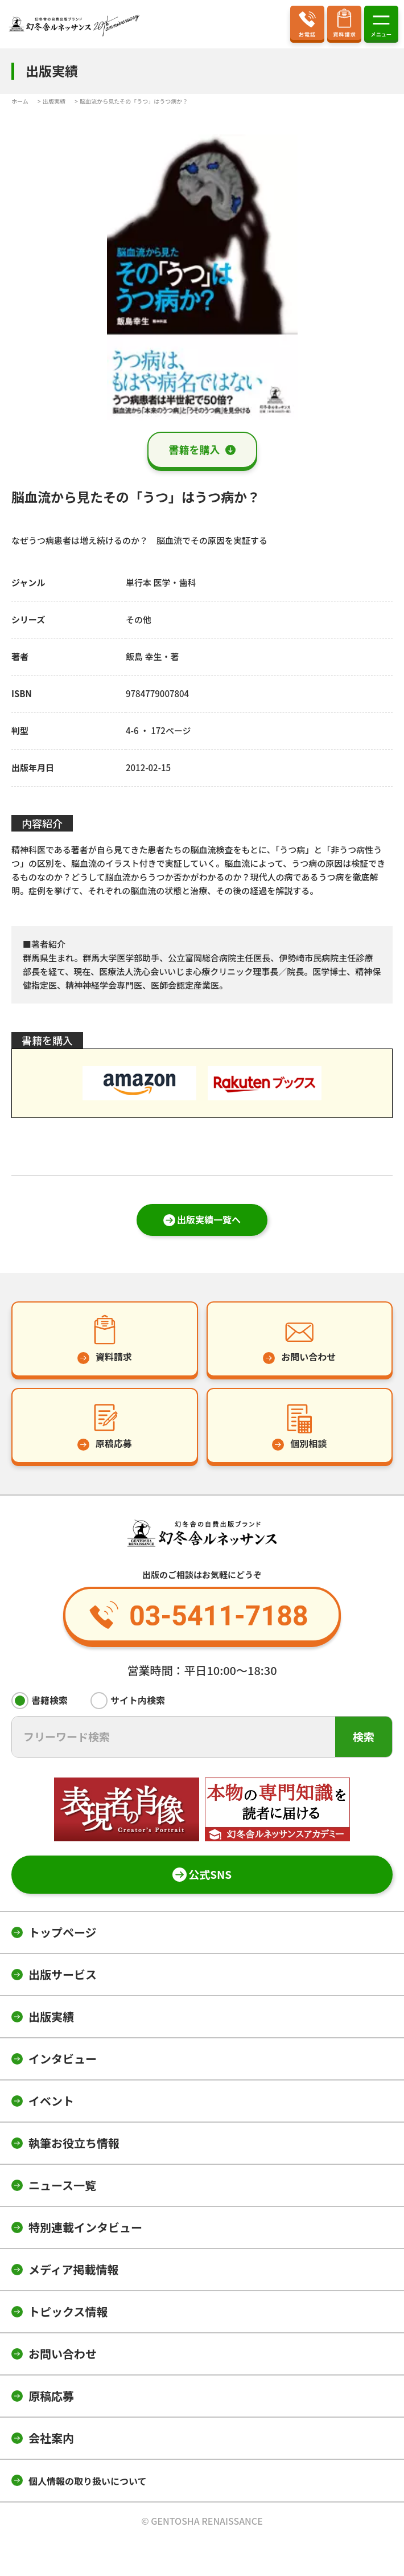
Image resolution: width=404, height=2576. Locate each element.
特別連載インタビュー (85, 2227)
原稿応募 (51, 2395)
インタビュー (62, 2058)
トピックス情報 (68, 2311)
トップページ (62, 1932)
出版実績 (51, 2016)
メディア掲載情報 (73, 2269)
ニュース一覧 (62, 2185)
